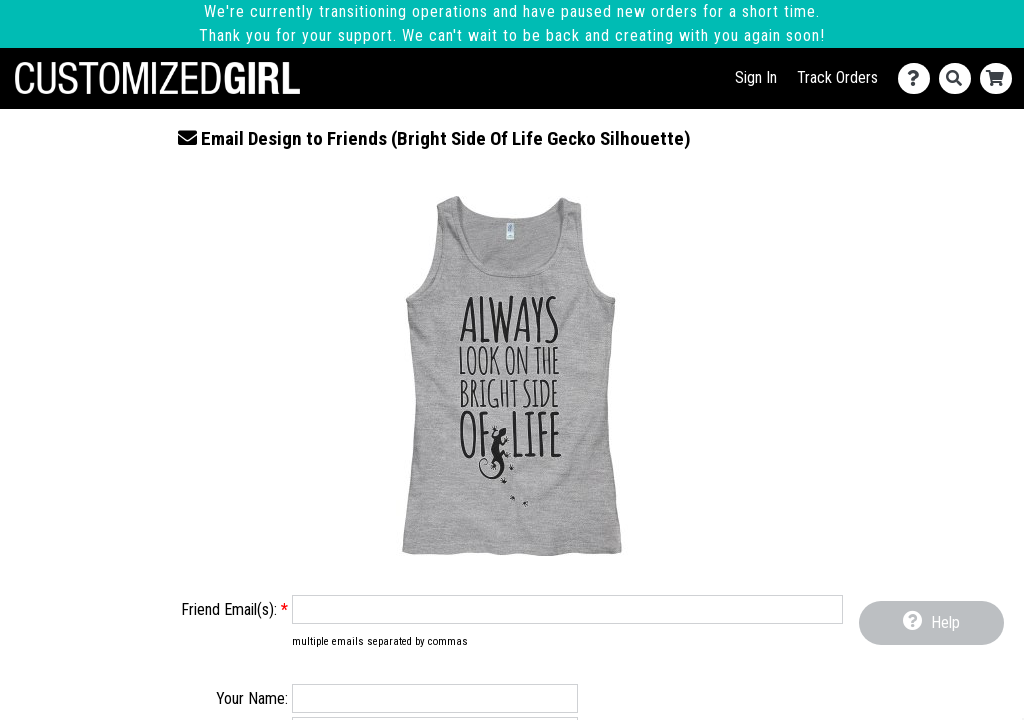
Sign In (756, 77)
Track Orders (837, 77)
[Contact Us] (918, 78)
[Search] (959, 78)
